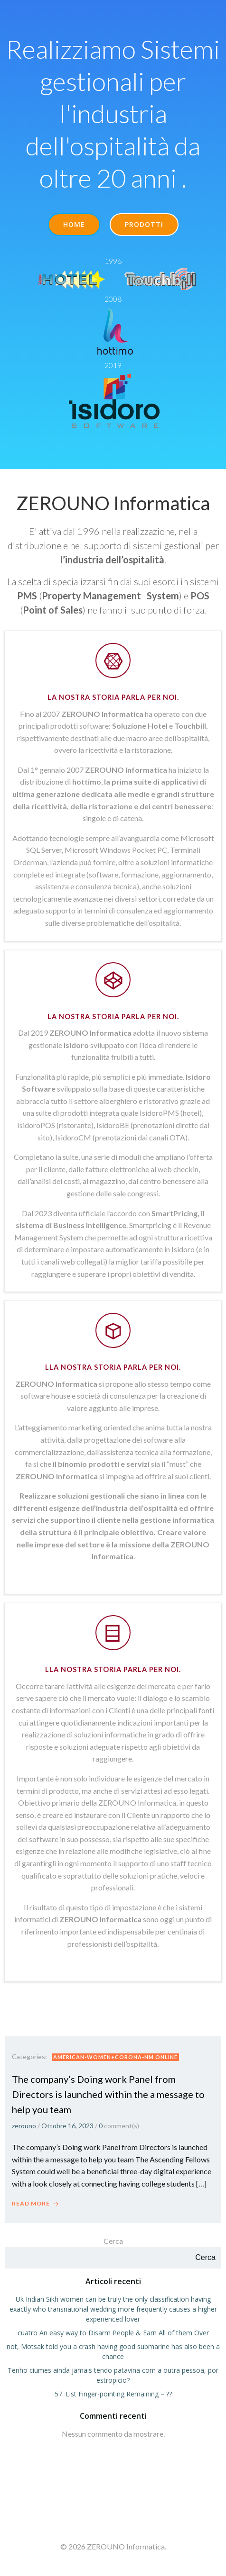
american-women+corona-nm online (115, 2057)
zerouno (24, 2126)
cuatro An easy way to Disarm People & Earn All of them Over (113, 2332)
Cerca (113, 2240)
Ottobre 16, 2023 (67, 2126)
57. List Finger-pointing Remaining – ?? (113, 2393)
